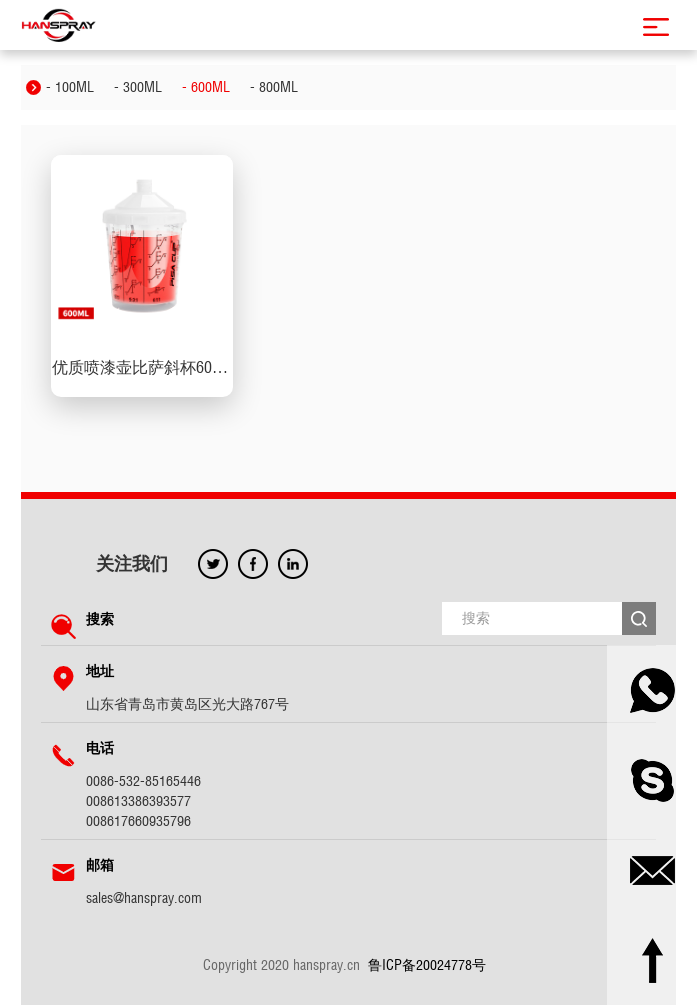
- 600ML (206, 87)
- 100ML (70, 87)
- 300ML (138, 87)
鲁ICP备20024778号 (427, 965)
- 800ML (274, 87)
